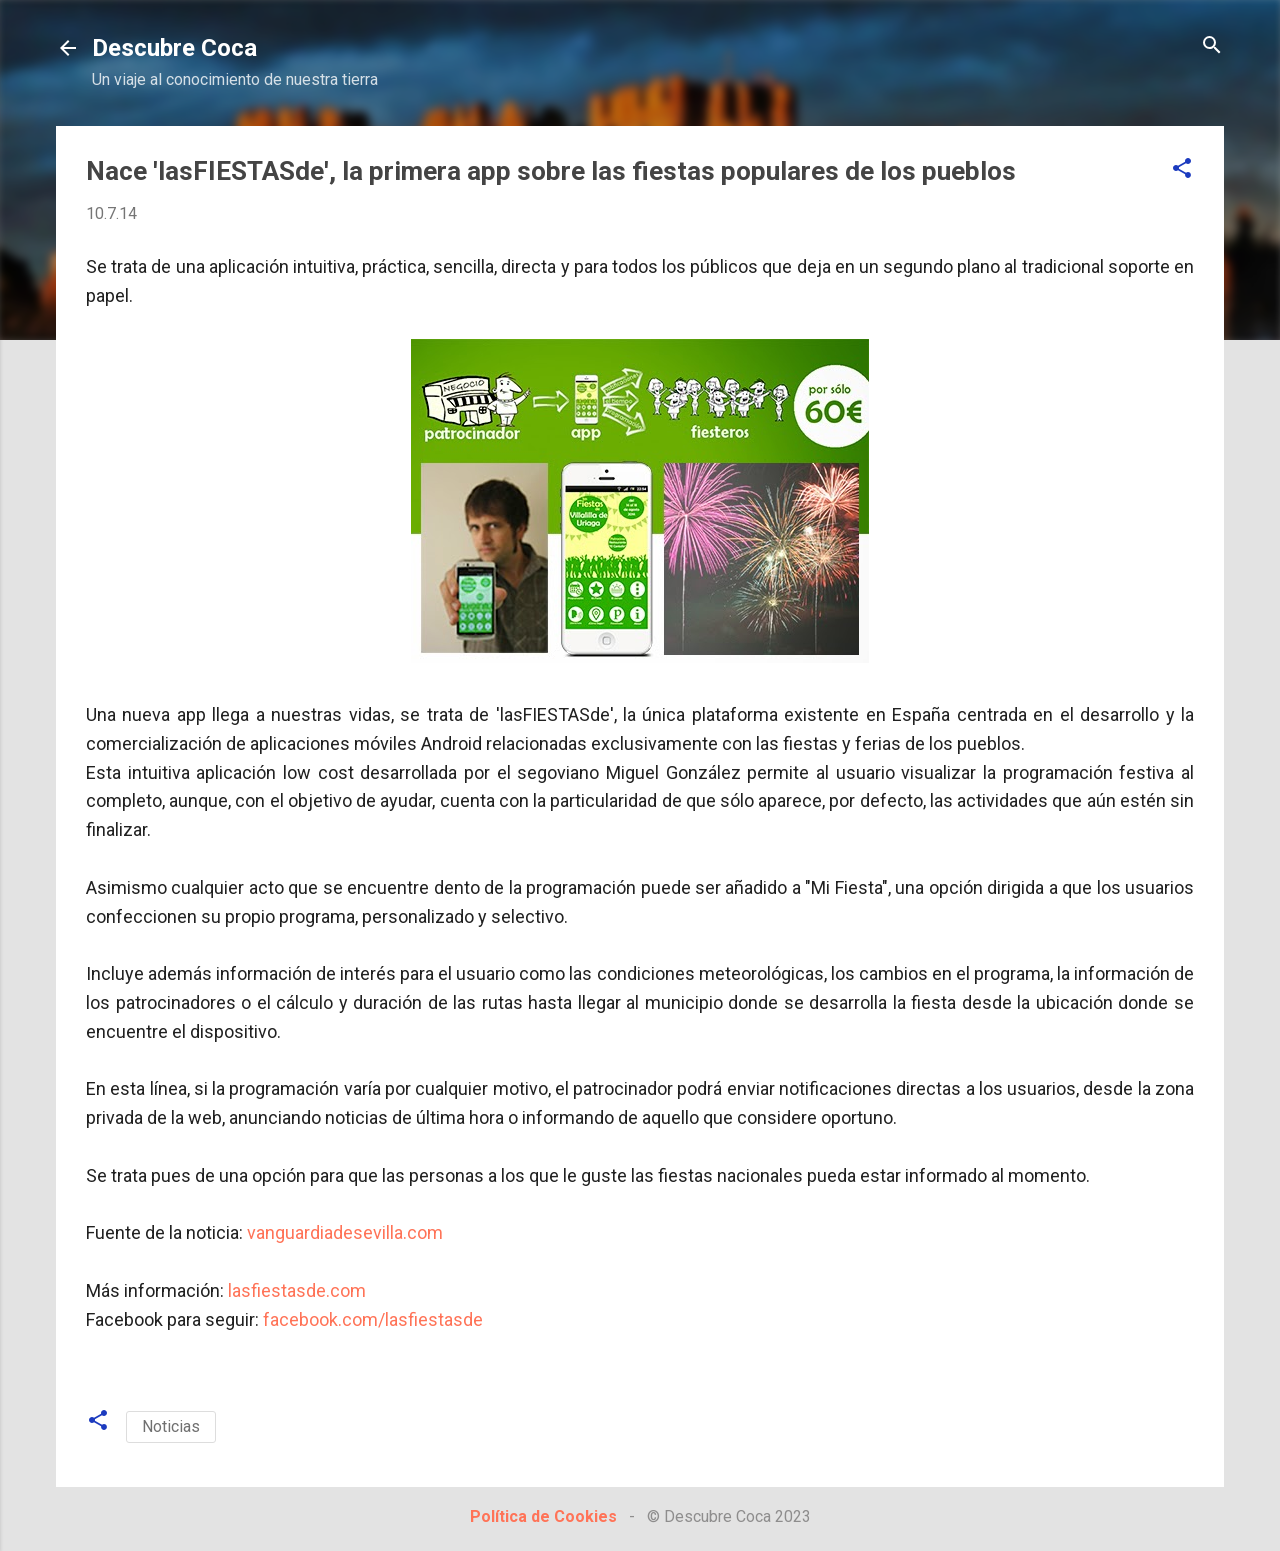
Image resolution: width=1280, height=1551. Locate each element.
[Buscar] (1212, 46)
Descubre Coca (174, 48)
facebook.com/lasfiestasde (373, 1319)
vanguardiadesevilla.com (345, 1232)
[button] (1182, 169)
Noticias (171, 1426)
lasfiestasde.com (297, 1290)
